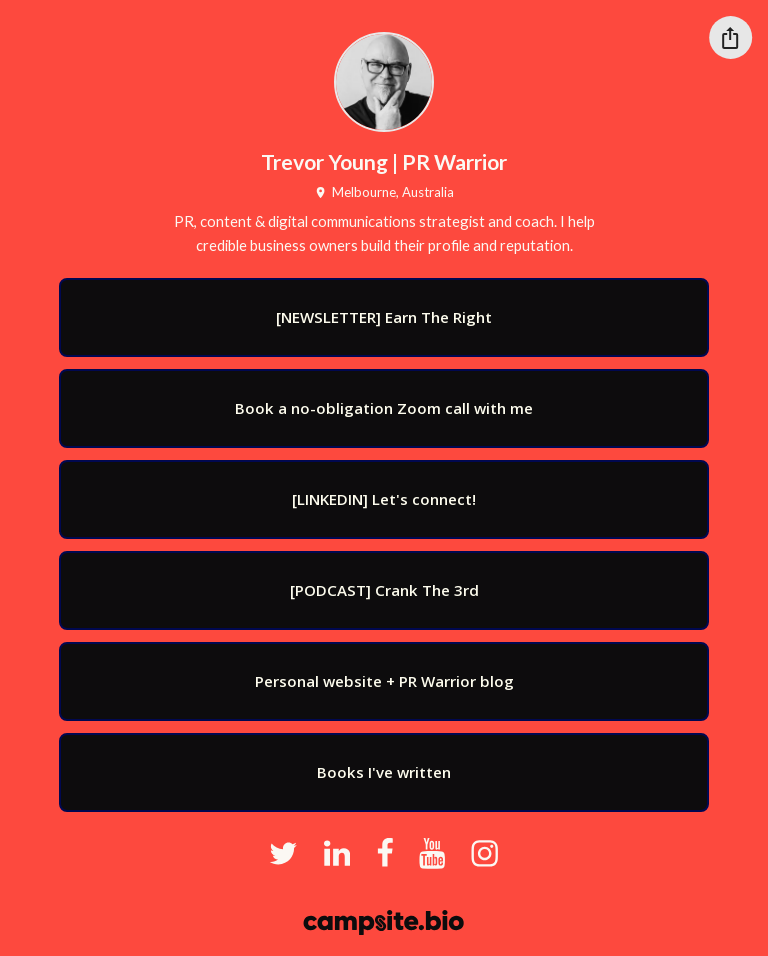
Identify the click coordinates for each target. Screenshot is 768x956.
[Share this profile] (730, 37)
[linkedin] (337, 854)
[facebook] (385, 854)
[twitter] (284, 854)
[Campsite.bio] (383, 922)
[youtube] (432, 854)
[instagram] (484, 854)
